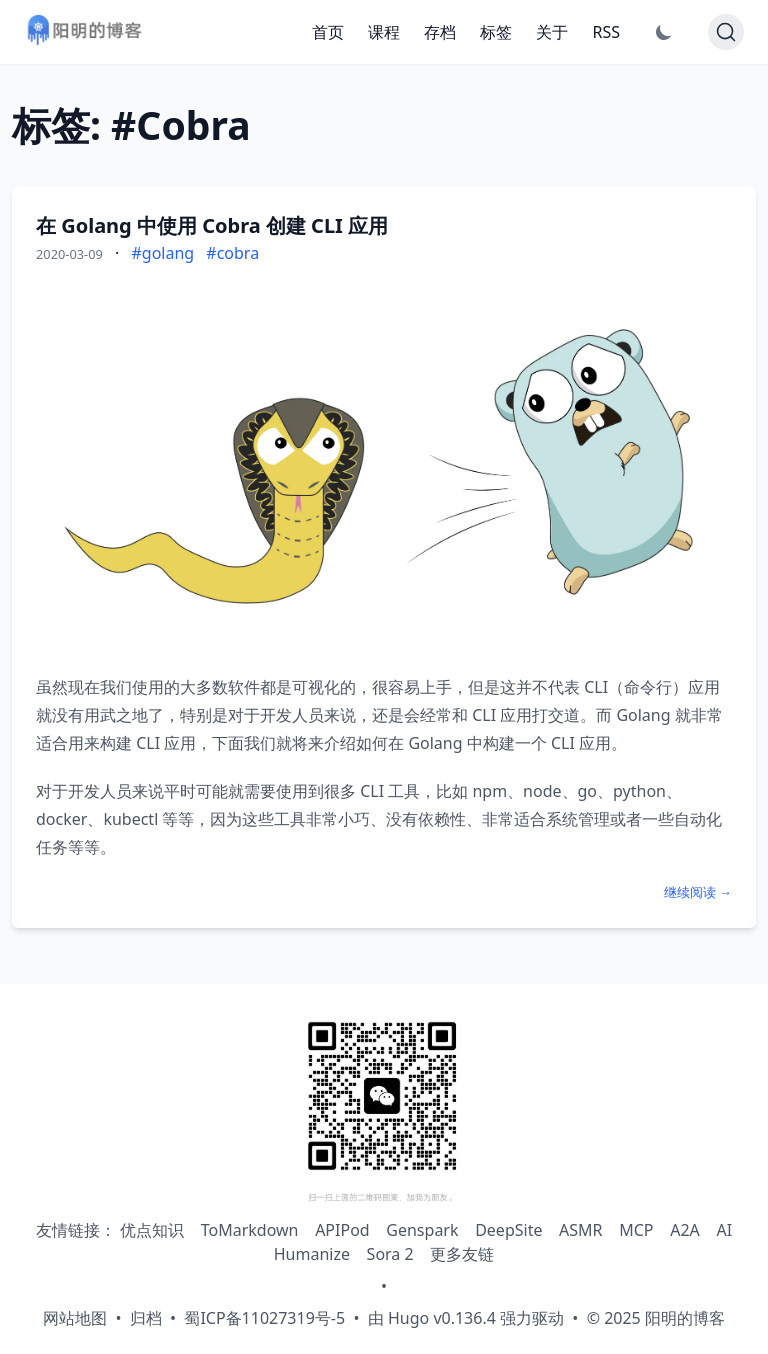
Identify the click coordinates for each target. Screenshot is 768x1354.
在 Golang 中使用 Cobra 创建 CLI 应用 (212, 225)
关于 (552, 32)
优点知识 (152, 1230)
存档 (440, 32)
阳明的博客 (685, 1318)
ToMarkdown (250, 1230)
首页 (328, 32)
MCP (636, 1230)
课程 (384, 32)
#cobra (232, 253)
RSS (606, 32)
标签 (496, 32)
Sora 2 (390, 1254)
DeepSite (508, 1230)
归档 (146, 1318)
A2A (685, 1230)
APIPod (342, 1230)
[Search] (726, 32)
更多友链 (462, 1254)
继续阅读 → (698, 892)
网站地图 (75, 1318)
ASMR (580, 1230)
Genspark (422, 1230)
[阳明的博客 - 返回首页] (84, 32)
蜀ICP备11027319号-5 (264, 1318)
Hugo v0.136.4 (442, 1318)
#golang (162, 253)
